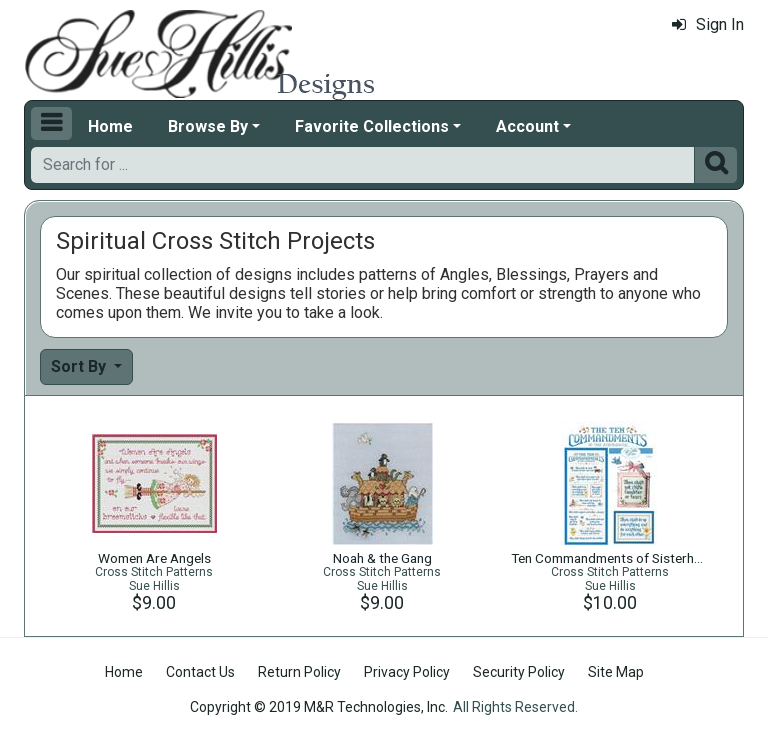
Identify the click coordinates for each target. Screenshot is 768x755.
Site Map (616, 672)
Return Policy (299, 672)
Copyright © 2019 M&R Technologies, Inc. (319, 707)
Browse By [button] (208, 126)
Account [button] (527, 126)
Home (110, 126)
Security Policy (519, 672)
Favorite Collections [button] (372, 126)
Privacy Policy (407, 672)
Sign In (708, 24)
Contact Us (200, 672)
